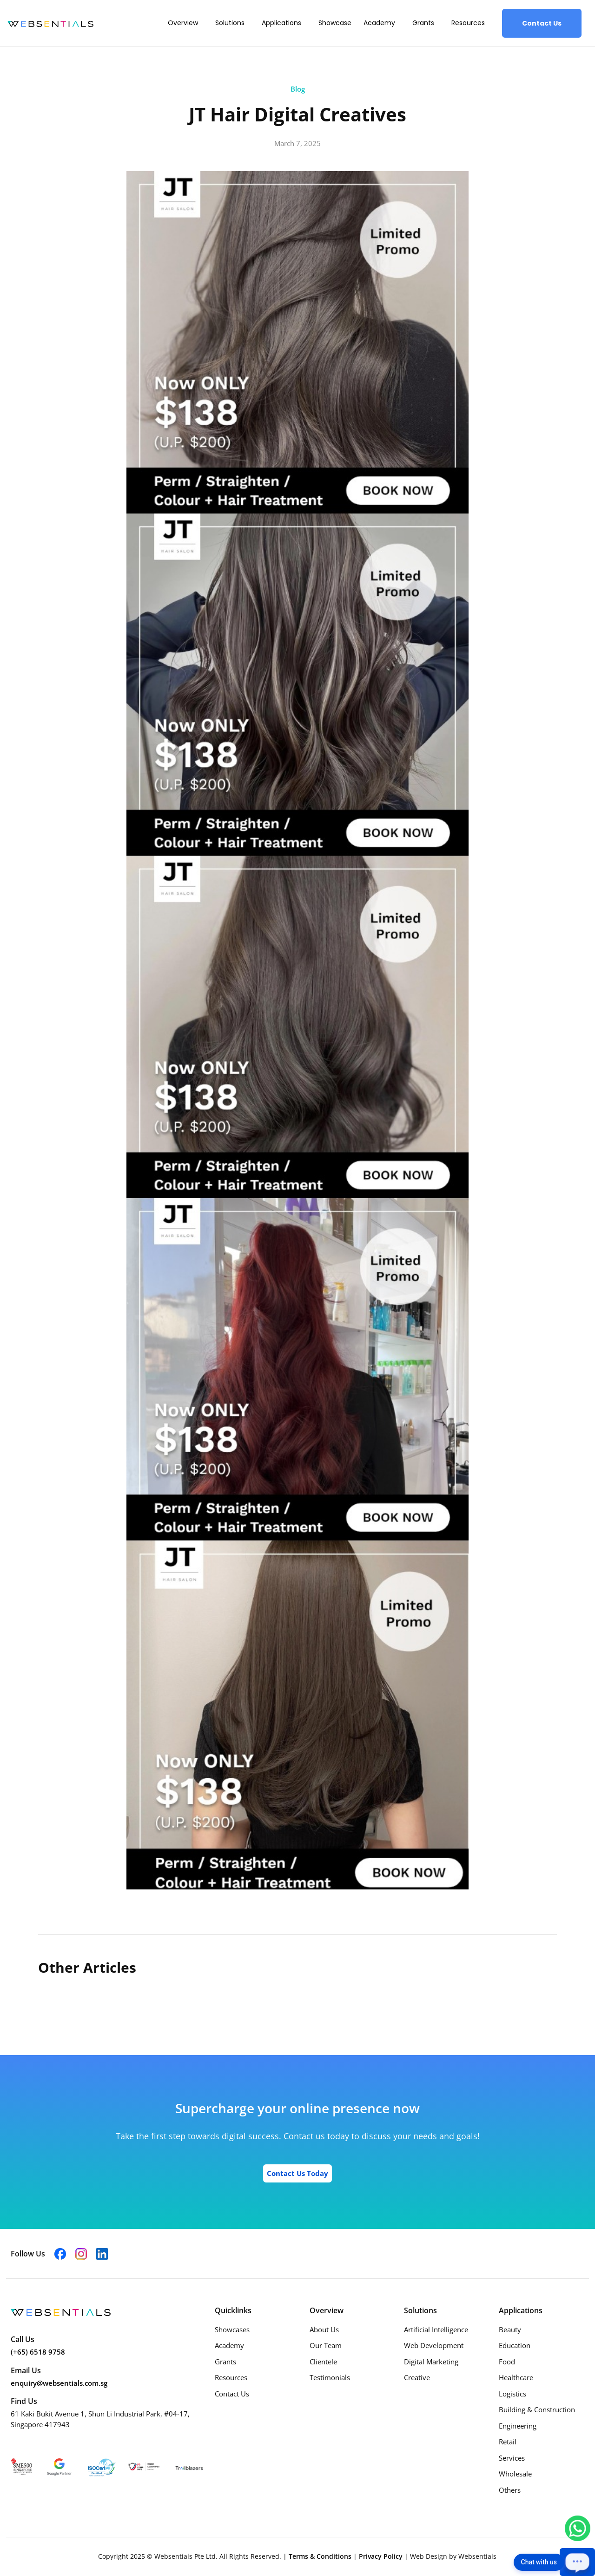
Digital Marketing (431, 2361)
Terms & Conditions (321, 2556)
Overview (183, 22)
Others (510, 2490)
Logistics (512, 2393)
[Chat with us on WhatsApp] (577, 2527)
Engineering (517, 2425)
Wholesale (515, 2473)
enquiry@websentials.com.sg (59, 2383)
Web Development (433, 2345)
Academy (379, 22)
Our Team (326, 2345)
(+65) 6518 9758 (38, 2351)
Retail (507, 2441)
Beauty (510, 2329)
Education (514, 2345)
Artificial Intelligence (436, 2329)
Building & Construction (537, 2409)
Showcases (232, 2329)
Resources (468, 22)
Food (507, 2361)
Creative (417, 2377)
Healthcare (516, 2377)
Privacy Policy (381, 2556)
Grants (423, 22)
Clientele (323, 2361)
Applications (281, 22)
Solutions (230, 22)
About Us (324, 2329)
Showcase (334, 22)
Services (512, 2458)
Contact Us (542, 23)
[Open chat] (577, 2562)
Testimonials (330, 2377)
